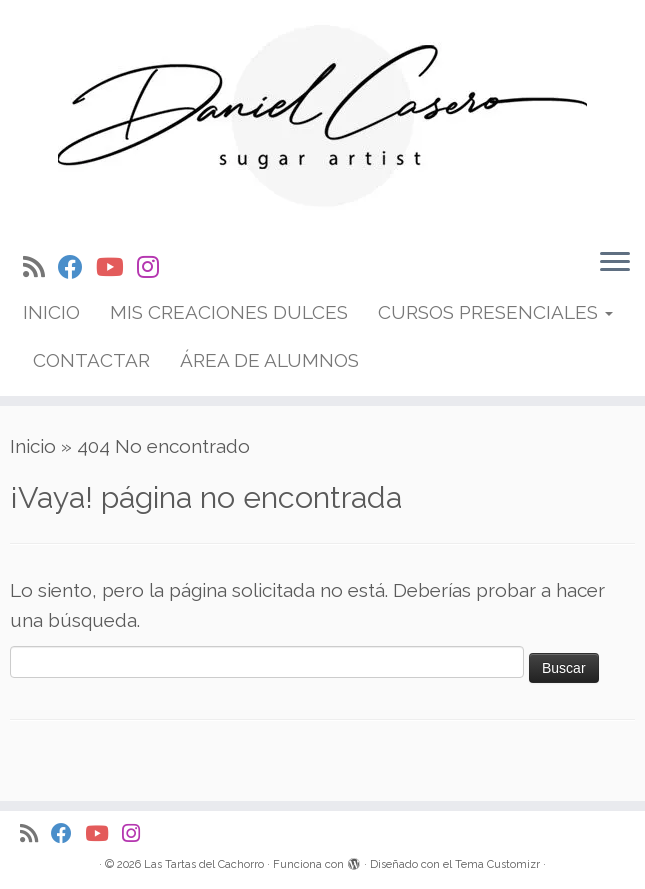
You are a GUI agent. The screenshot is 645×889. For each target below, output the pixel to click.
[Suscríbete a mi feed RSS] (40, 267)
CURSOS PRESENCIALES (495, 312)
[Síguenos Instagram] (154, 267)
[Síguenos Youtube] (116, 267)
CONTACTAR (91, 360)
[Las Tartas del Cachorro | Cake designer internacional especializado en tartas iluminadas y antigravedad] (322, 116)
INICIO (51, 312)
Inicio (33, 446)
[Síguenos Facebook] (77, 267)
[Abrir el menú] (615, 263)
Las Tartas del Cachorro (204, 864)
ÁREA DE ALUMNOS (269, 360)
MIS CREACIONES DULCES (229, 312)
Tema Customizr (497, 864)
